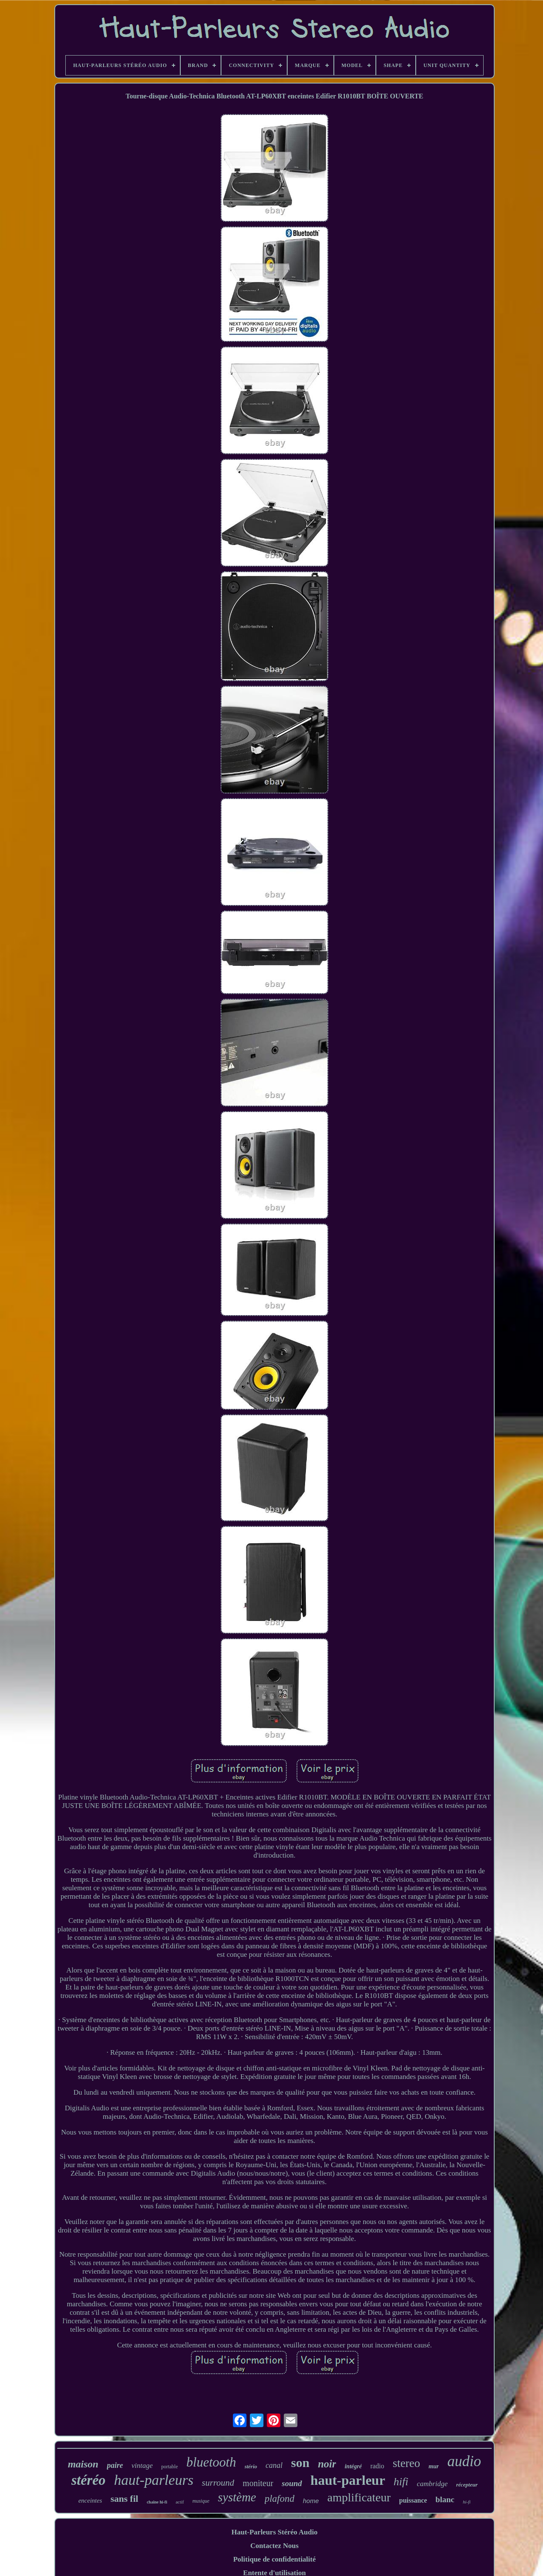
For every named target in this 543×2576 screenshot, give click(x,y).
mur (433, 2466)
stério (250, 2466)
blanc (445, 2499)
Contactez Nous (274, 2546)
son (300, 2463)
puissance (413, 2500)
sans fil (124, 2498)
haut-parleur (348, 2480)
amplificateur (359, 2497)
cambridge (432, 2484)
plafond (279, 2498)
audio (464, 2461)
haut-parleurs (153, 2480)
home (311, 2500)
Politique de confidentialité (274, 2559)
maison (83, 2464)
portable (169, 2467)
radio (377, 2466)
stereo (406, 2463)
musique (201, 2501)
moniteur (258, 2483)
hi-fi (466, 2501)
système (237, 2497)
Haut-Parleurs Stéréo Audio (274, 2532)
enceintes (90, 2500)
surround (218, 2483)
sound (292, 2483)
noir (327, 2464)
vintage (142, 2465)
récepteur (467, 2484)
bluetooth (211, 2462)
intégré (352, 2466)
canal (274, 2465)
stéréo (88, 2480)
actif (180, 2501)
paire (115, 2465)
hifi (401, 2481)
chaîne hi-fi (157, 2502)
